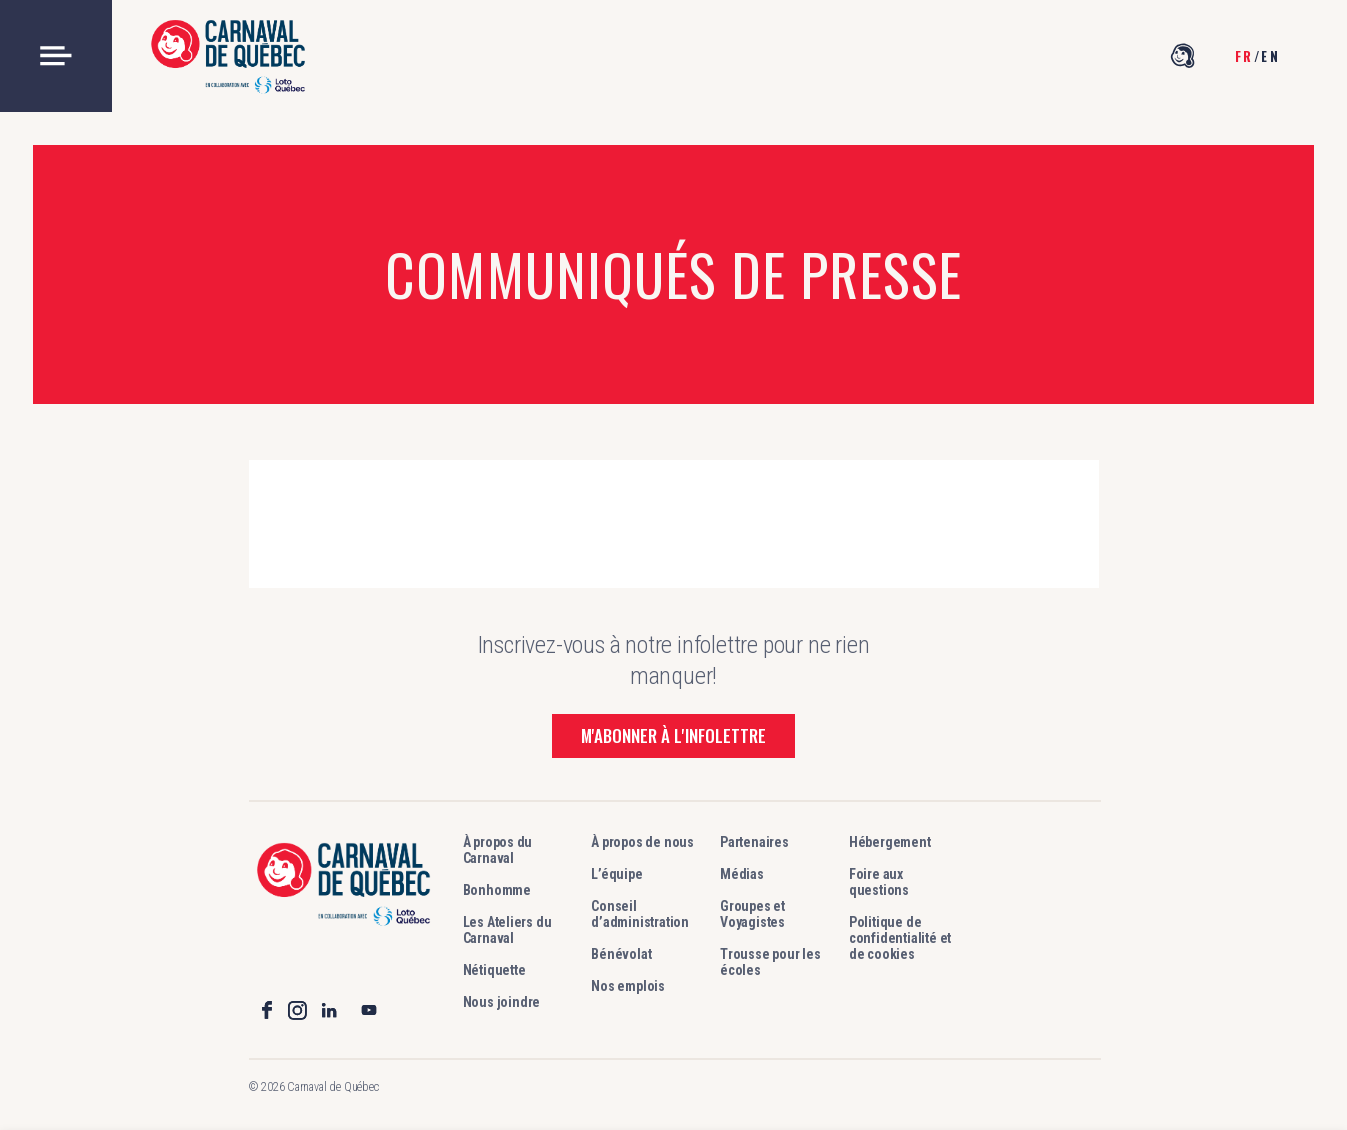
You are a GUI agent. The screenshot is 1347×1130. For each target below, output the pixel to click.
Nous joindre (502, 1002)
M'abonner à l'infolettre (673, 735)
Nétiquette (494, 970)
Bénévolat (621, 954)
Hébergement (890, 842)
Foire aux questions (879, 882)
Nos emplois (628, 986)
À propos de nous (642, 842)
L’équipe (616, 874)
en (1270, 56)
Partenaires (754, 842)
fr (1244, 56)
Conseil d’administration (640, 914)
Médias (742, 874)
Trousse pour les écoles (770, 962)
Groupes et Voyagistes (752, 914)
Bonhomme (497, 890)
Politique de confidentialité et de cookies (900, 938)
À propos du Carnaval (498, 850)
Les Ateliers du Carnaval (507, 930)
